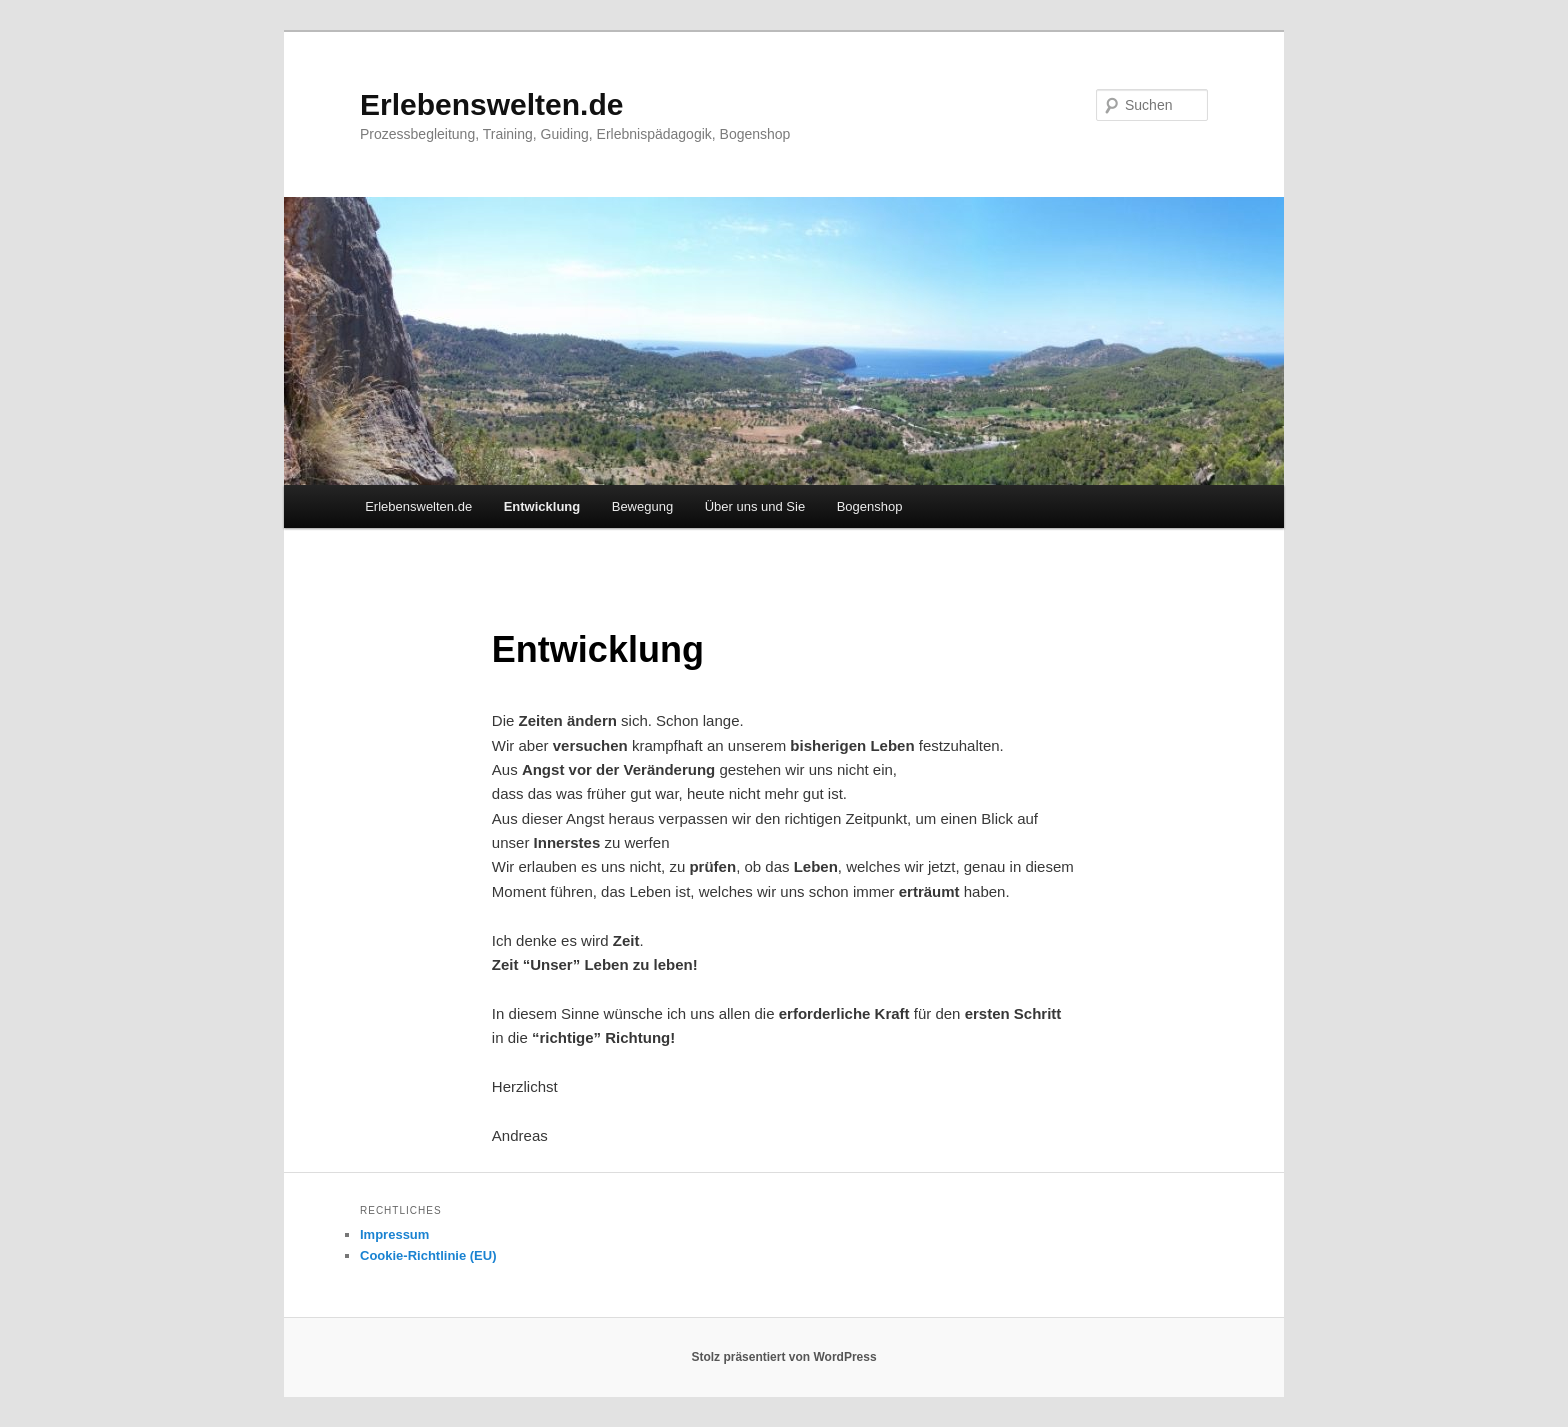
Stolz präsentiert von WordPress (783, 1357)
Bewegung (642, 506)
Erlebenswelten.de (491, 104)
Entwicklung (542, 506)
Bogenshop (870, 506)
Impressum (394, 1234)
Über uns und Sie (755, 506)
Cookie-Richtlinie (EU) (428, 1255)
